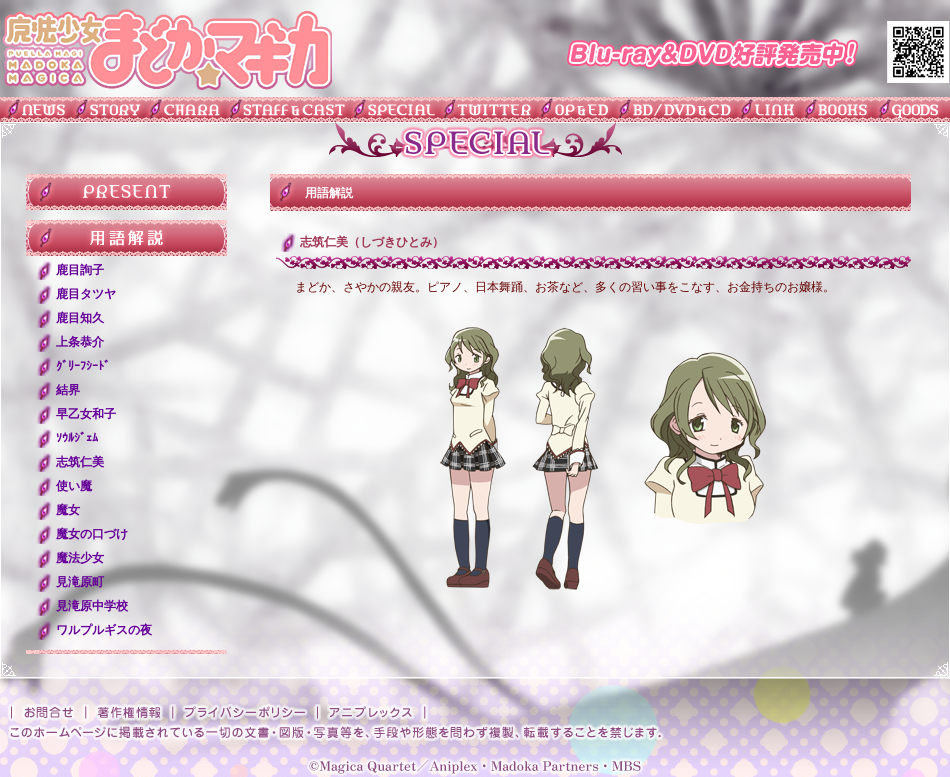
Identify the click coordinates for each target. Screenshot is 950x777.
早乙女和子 (86, 414)
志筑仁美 (80, 462)
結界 (68, 390)
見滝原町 (80, 582)
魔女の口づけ (92, 534)
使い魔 (74, 486)
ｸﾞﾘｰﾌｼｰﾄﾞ (83, 366)
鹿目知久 (80, 318)
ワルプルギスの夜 (104, 630)
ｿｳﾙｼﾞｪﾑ (77, 438)
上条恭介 (80, 342)
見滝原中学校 (92, 606)
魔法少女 (80, 558)
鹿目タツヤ (86, 294)
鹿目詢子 (80, 270)
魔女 (68, 510)
